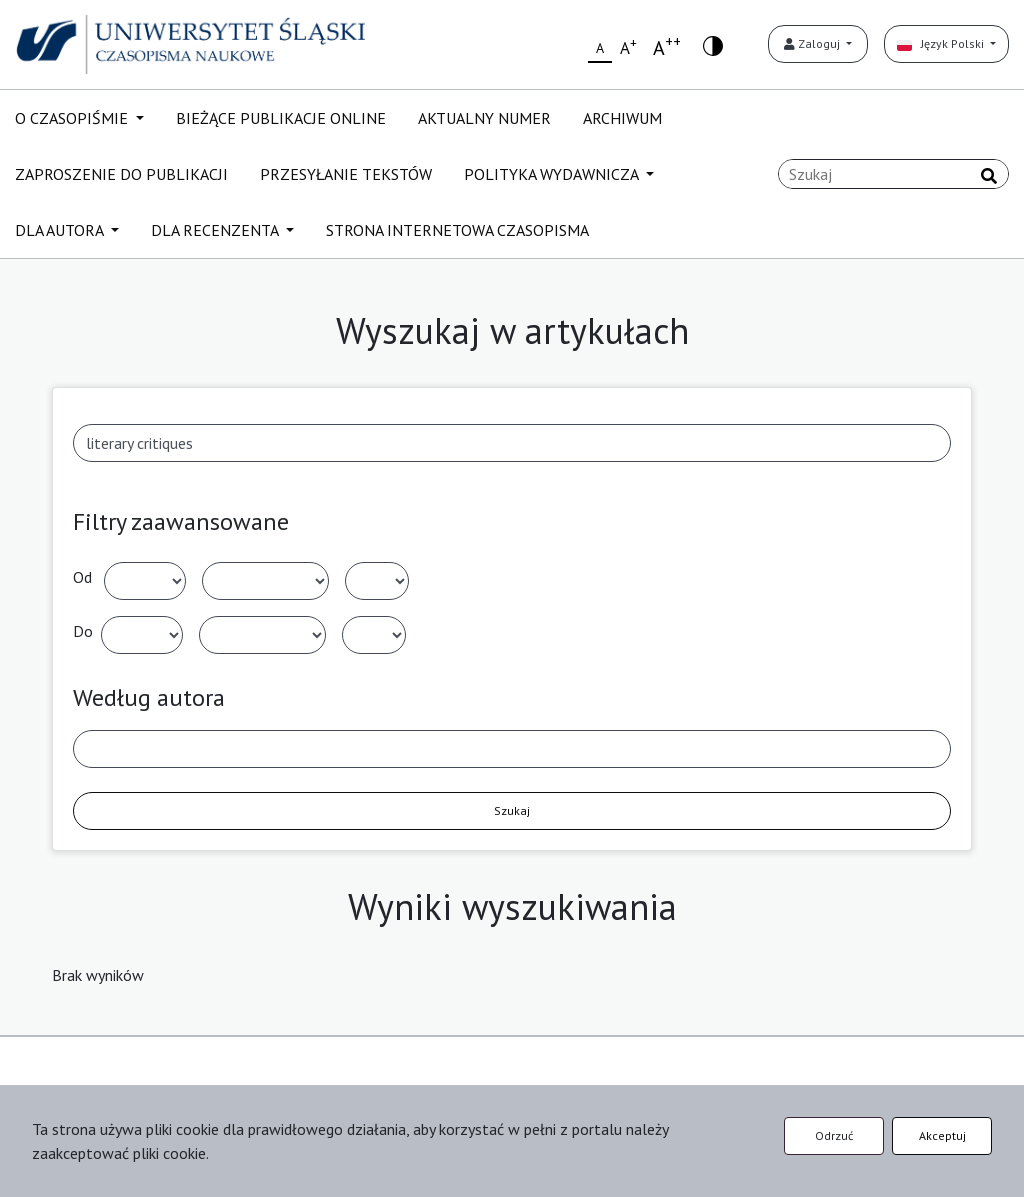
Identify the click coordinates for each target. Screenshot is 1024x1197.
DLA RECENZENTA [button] (216, 230)
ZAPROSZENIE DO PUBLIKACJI (121, 174)
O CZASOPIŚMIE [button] (73, 118)
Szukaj (512, 810)
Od (82, 577)
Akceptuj (942, 1135)
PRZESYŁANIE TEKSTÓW (346, 174)
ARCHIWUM (622, 118)
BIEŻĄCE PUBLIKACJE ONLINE (281, 118)
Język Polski (942, 43)
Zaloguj (813, 43)
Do (83, 631)
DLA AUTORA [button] (61, 230)
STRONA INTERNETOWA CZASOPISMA (457, 230)
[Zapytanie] (893, 174)
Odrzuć (834, 1135)
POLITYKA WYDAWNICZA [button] (553, 174)
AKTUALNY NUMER (484, 118)
